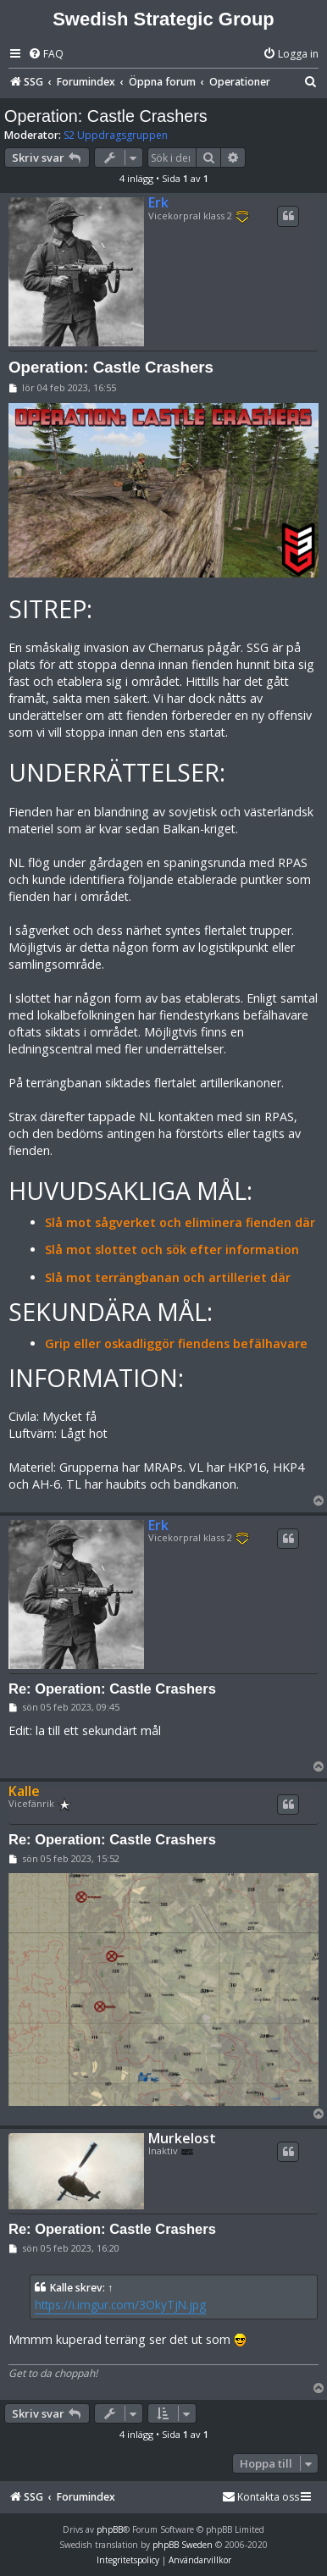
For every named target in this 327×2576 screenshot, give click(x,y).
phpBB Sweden (182, 2545)
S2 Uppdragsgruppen (116, 135)
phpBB (110, 2529)
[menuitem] (46, 54)
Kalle (24, 1791)
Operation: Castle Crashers (106, 116)
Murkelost (182, 2138)
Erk (158, 202)
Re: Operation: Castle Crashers (112, 1688)
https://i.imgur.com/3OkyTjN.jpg (120, 2305)
